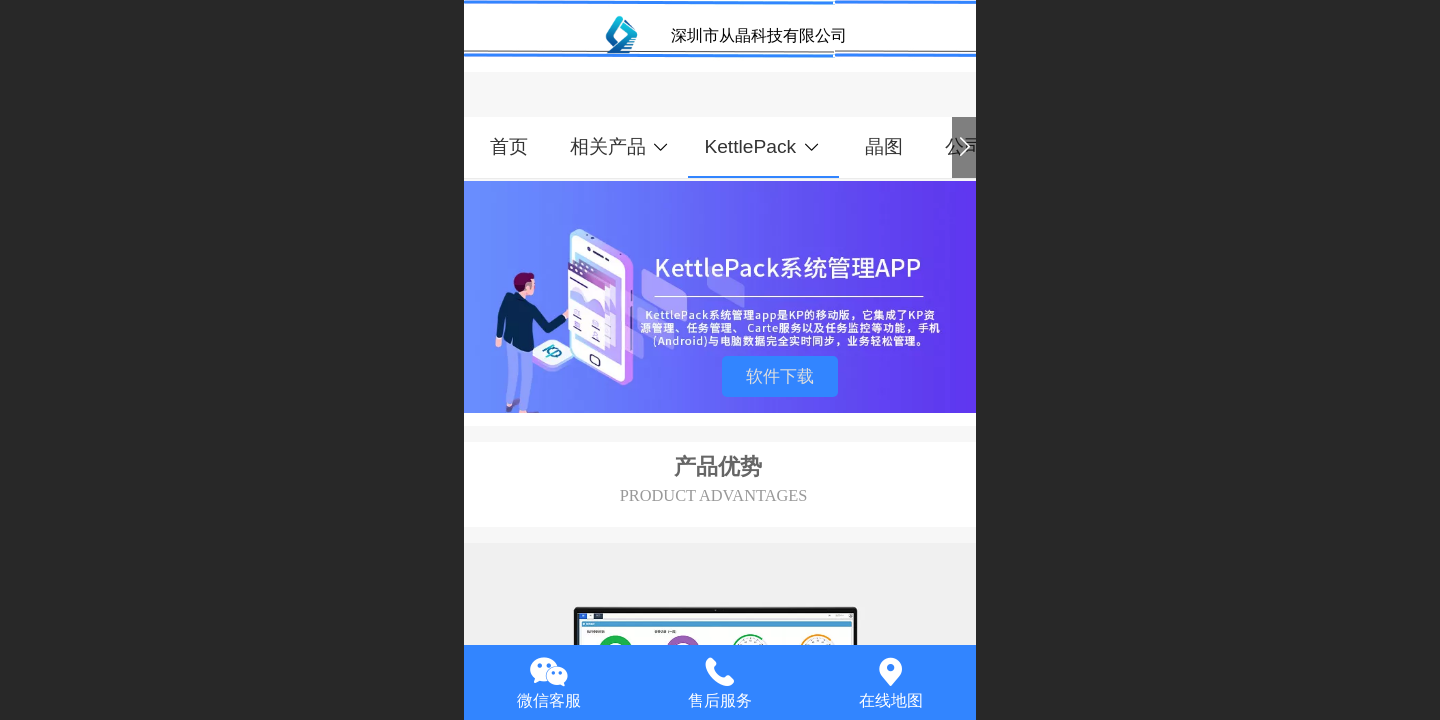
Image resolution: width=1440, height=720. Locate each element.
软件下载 (780, 376)
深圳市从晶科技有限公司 (759, 35)
